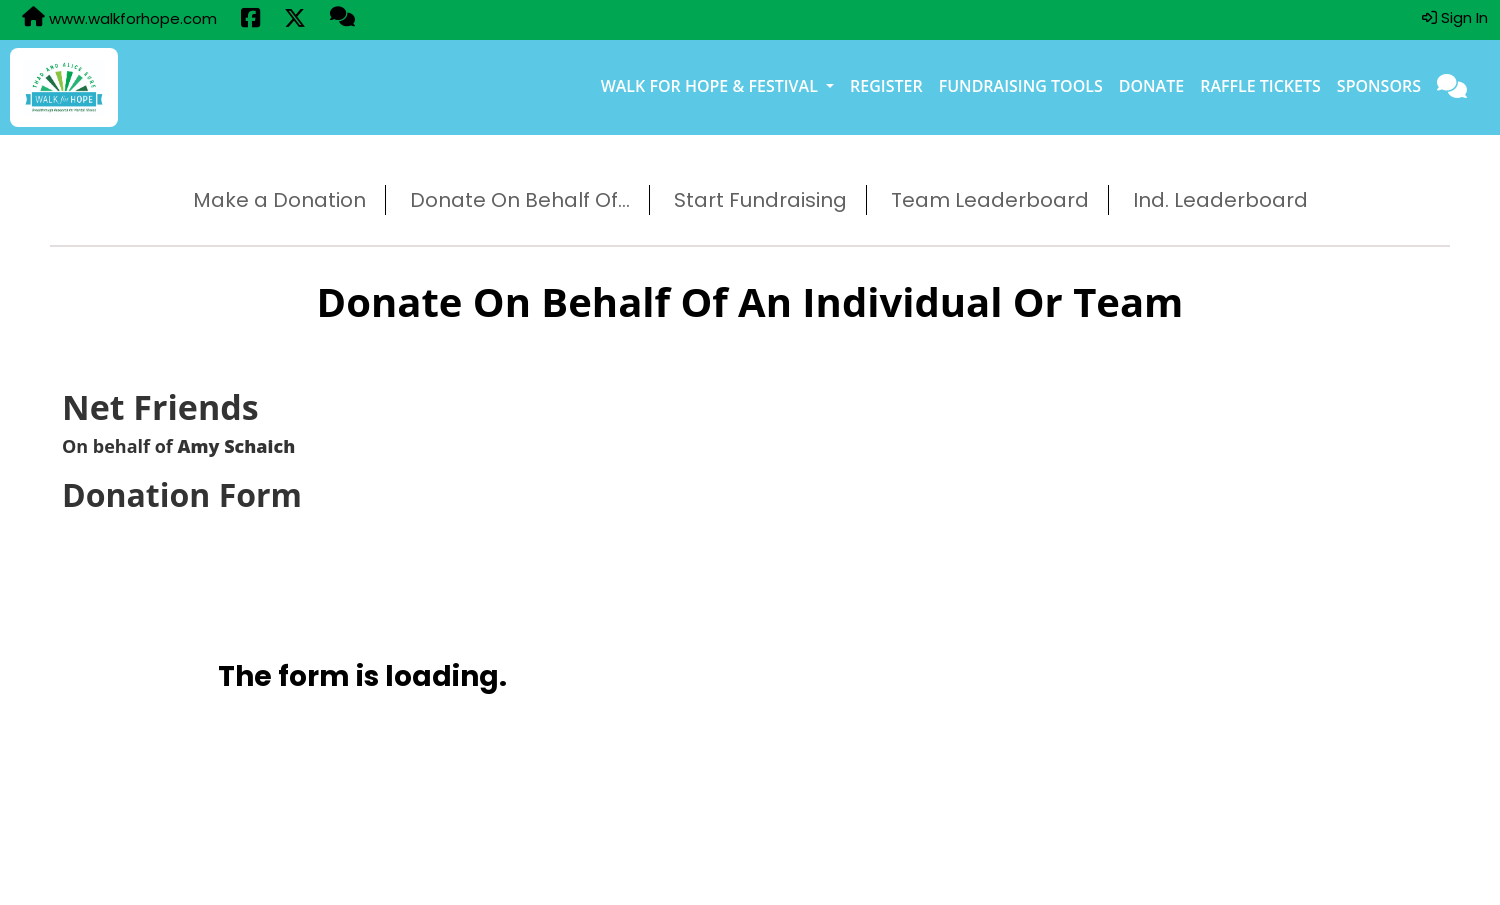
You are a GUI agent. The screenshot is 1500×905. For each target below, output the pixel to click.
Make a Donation (279, 200)
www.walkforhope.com (119, 18)
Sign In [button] (1455, 17)
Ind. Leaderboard (1220, 200)
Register (886, 86)
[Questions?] (342, 19)
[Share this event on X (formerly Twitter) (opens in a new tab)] (295, 20)
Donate (1151, 86)
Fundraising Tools (1021, 86)
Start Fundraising (760, 200)
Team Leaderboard (990, 200)
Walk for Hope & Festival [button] (711, 86)
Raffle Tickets (1260, 86)
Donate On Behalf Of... (520, 200)
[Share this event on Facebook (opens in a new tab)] (250, 20)
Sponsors (1379, 86)
